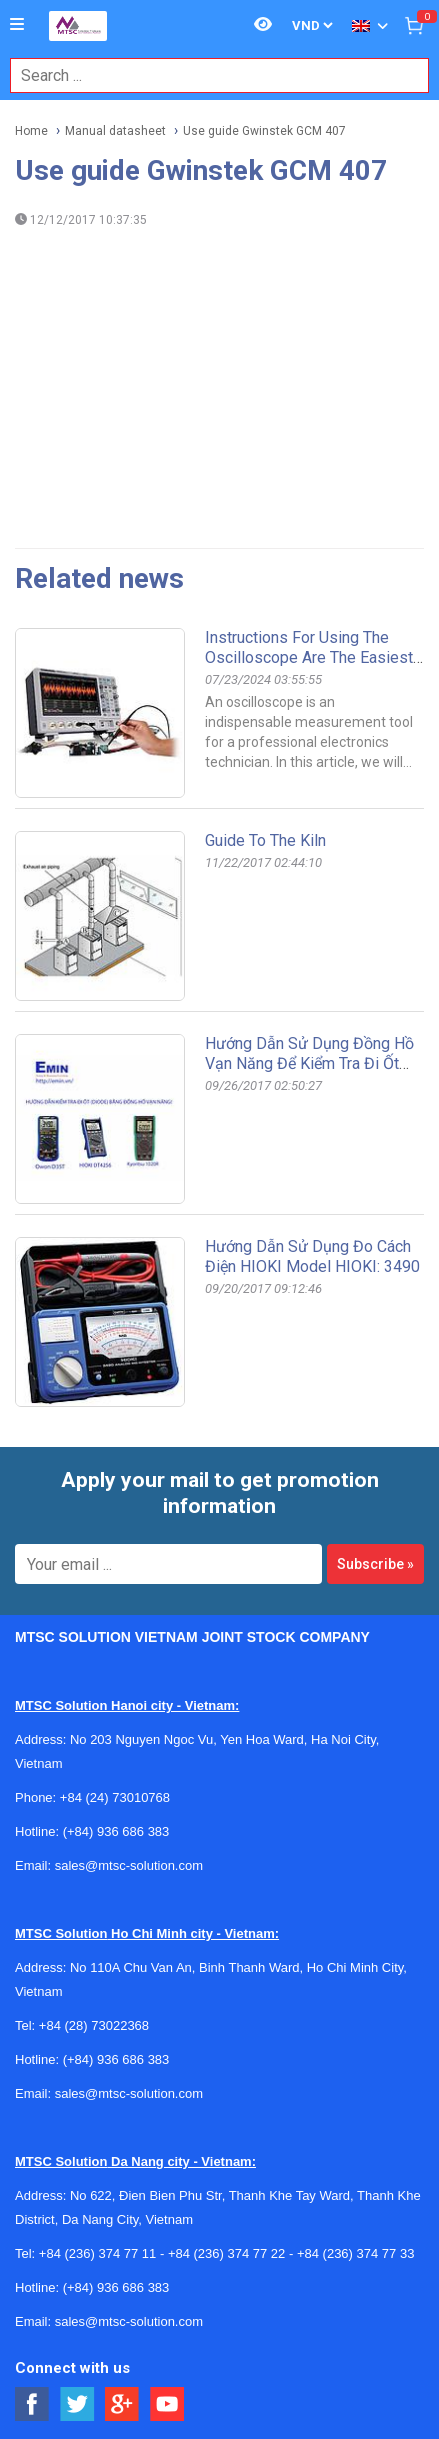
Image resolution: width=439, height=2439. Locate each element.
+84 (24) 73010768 (115, 1797)
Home (31, 131)
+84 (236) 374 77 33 (355, 2253)
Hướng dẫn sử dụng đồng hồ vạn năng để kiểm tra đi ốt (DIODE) (309, 1063)
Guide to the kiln (265, 840)
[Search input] (209, 75)
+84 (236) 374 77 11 (97, 2253)
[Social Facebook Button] (32, 2404)
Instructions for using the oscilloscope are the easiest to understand (309, 657)
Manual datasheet (115, 131)
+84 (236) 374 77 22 (226, 2253)
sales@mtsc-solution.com (129, 1865)
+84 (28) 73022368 (94, 2025)
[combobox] (209, 75)
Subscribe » (375, 1564)
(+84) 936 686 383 (116, 1831)
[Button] (17, 25)
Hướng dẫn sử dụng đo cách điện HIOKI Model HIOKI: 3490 (312, 1256)
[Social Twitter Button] (77, 2404)
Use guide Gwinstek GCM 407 (264, 131)
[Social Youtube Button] (167, 2404)
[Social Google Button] (122, 2404)
